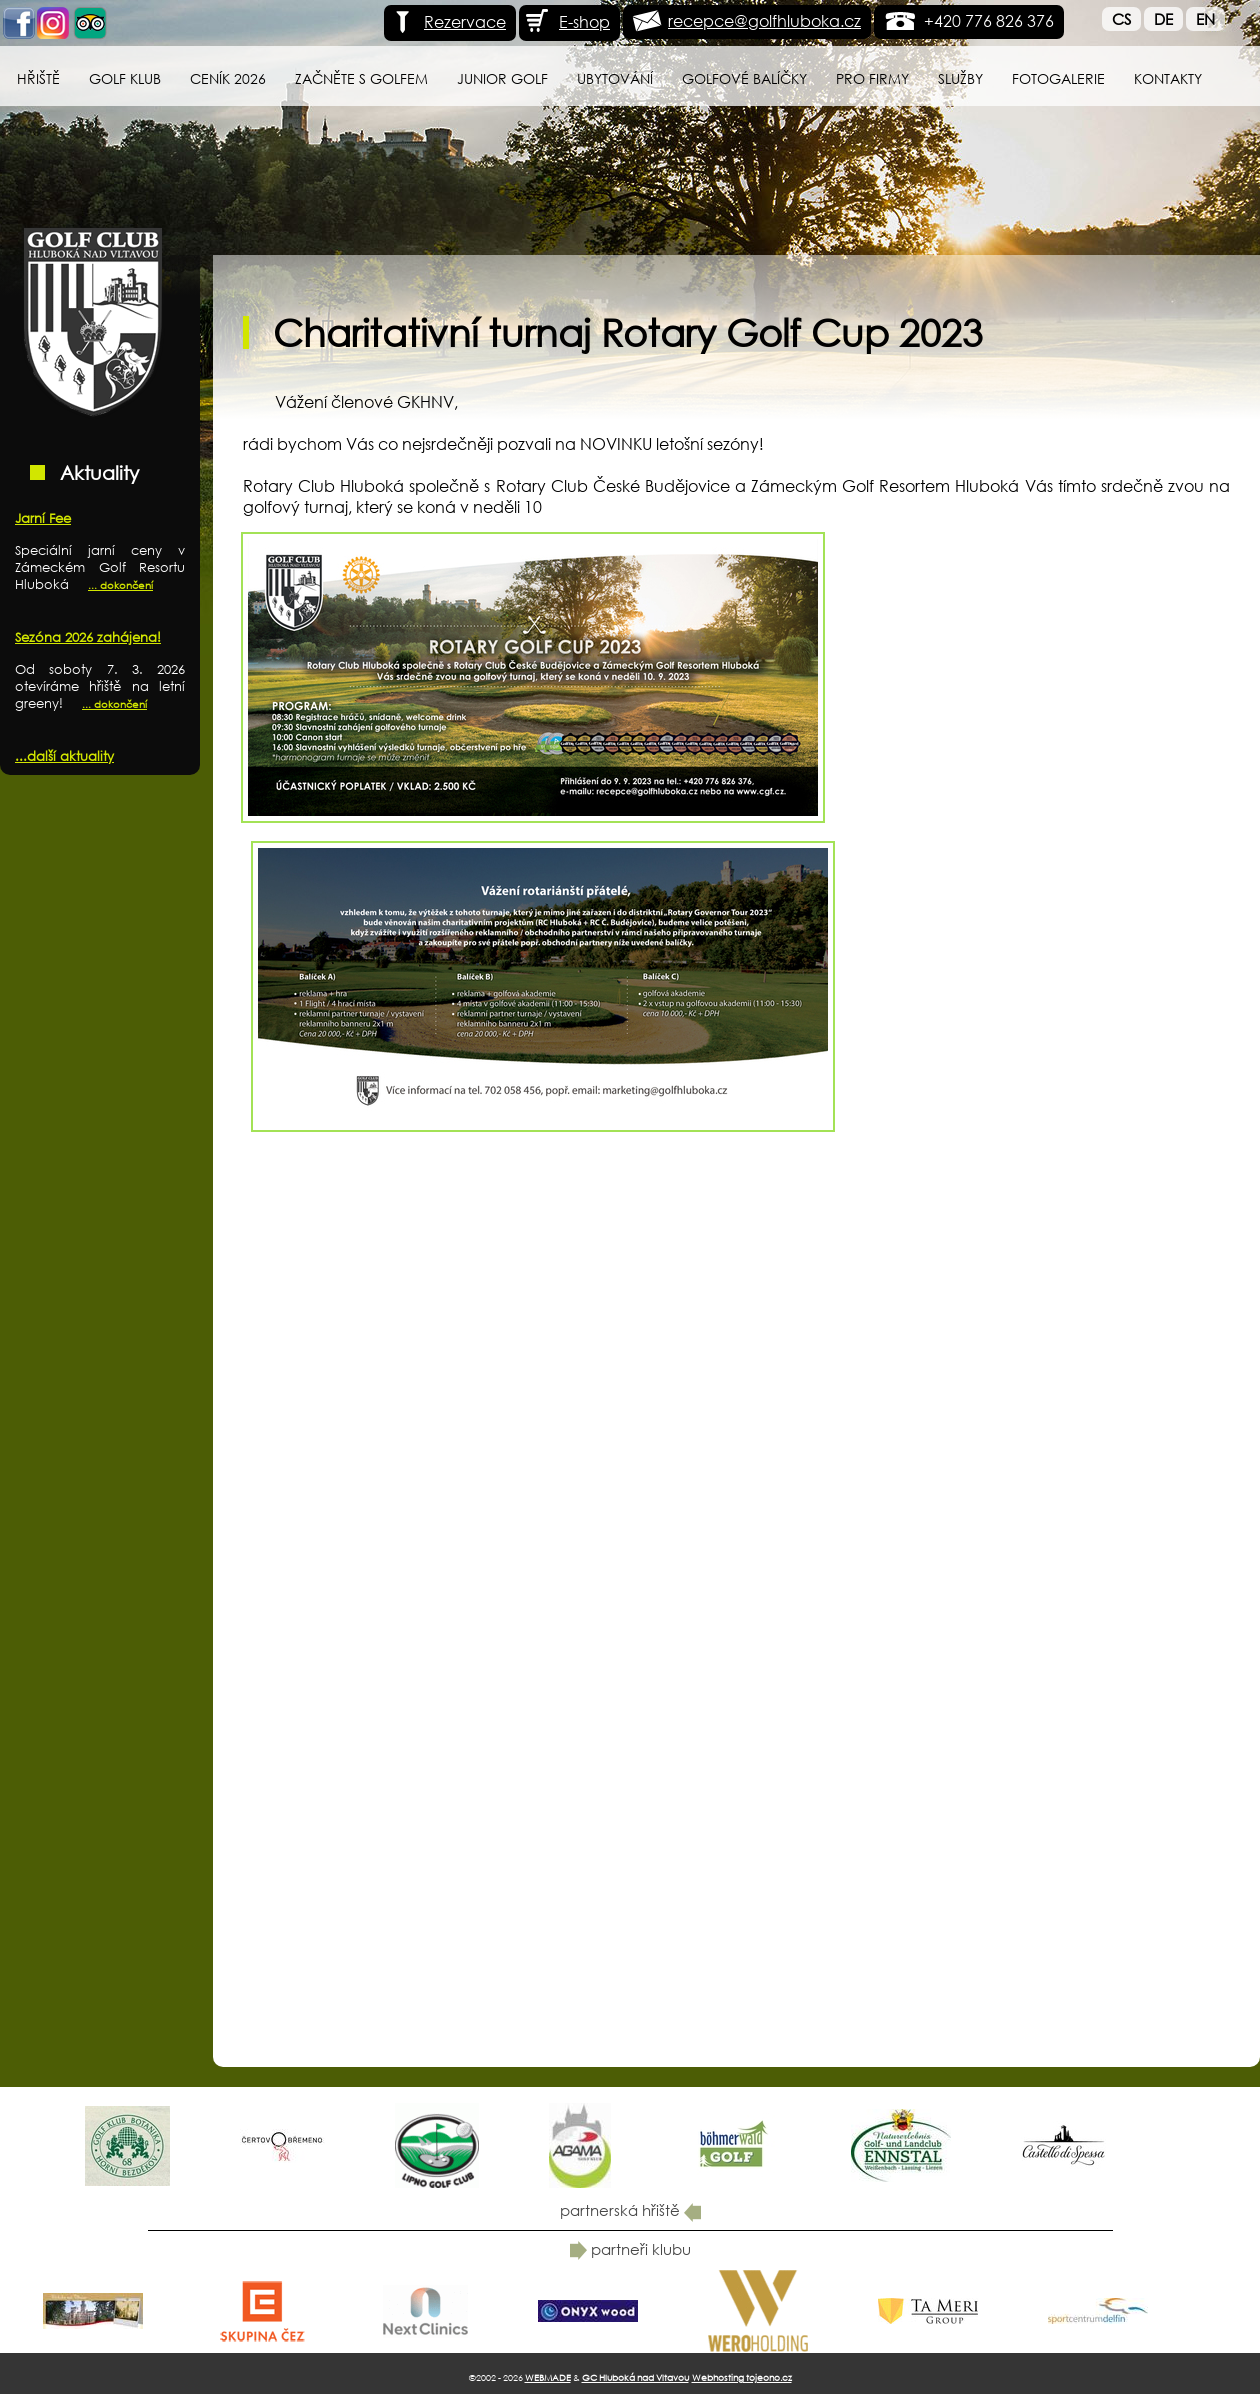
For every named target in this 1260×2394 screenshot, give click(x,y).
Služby (960, 78)
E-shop (567, 21)
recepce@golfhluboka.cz (764, 20)
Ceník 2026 (228, 78)
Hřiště (38, 78)
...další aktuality (64, 756)
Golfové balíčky (744, 78)
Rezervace (447, 21)
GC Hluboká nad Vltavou (635, 2377)
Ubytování (615, 78)
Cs (1121, 19)
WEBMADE (548, 2377)
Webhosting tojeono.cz (742, 2377)
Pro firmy (872, 78)
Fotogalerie (1058, 78)
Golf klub (125, 78)
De (1163, 19)
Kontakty (1168, 78)
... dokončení (120, 585)
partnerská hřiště (630, 2210)
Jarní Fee (43, 518)
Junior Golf (502, 78)
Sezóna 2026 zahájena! (88, 637)
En (1205, 19)
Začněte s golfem (361, 78)
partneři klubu (630, 2249)
